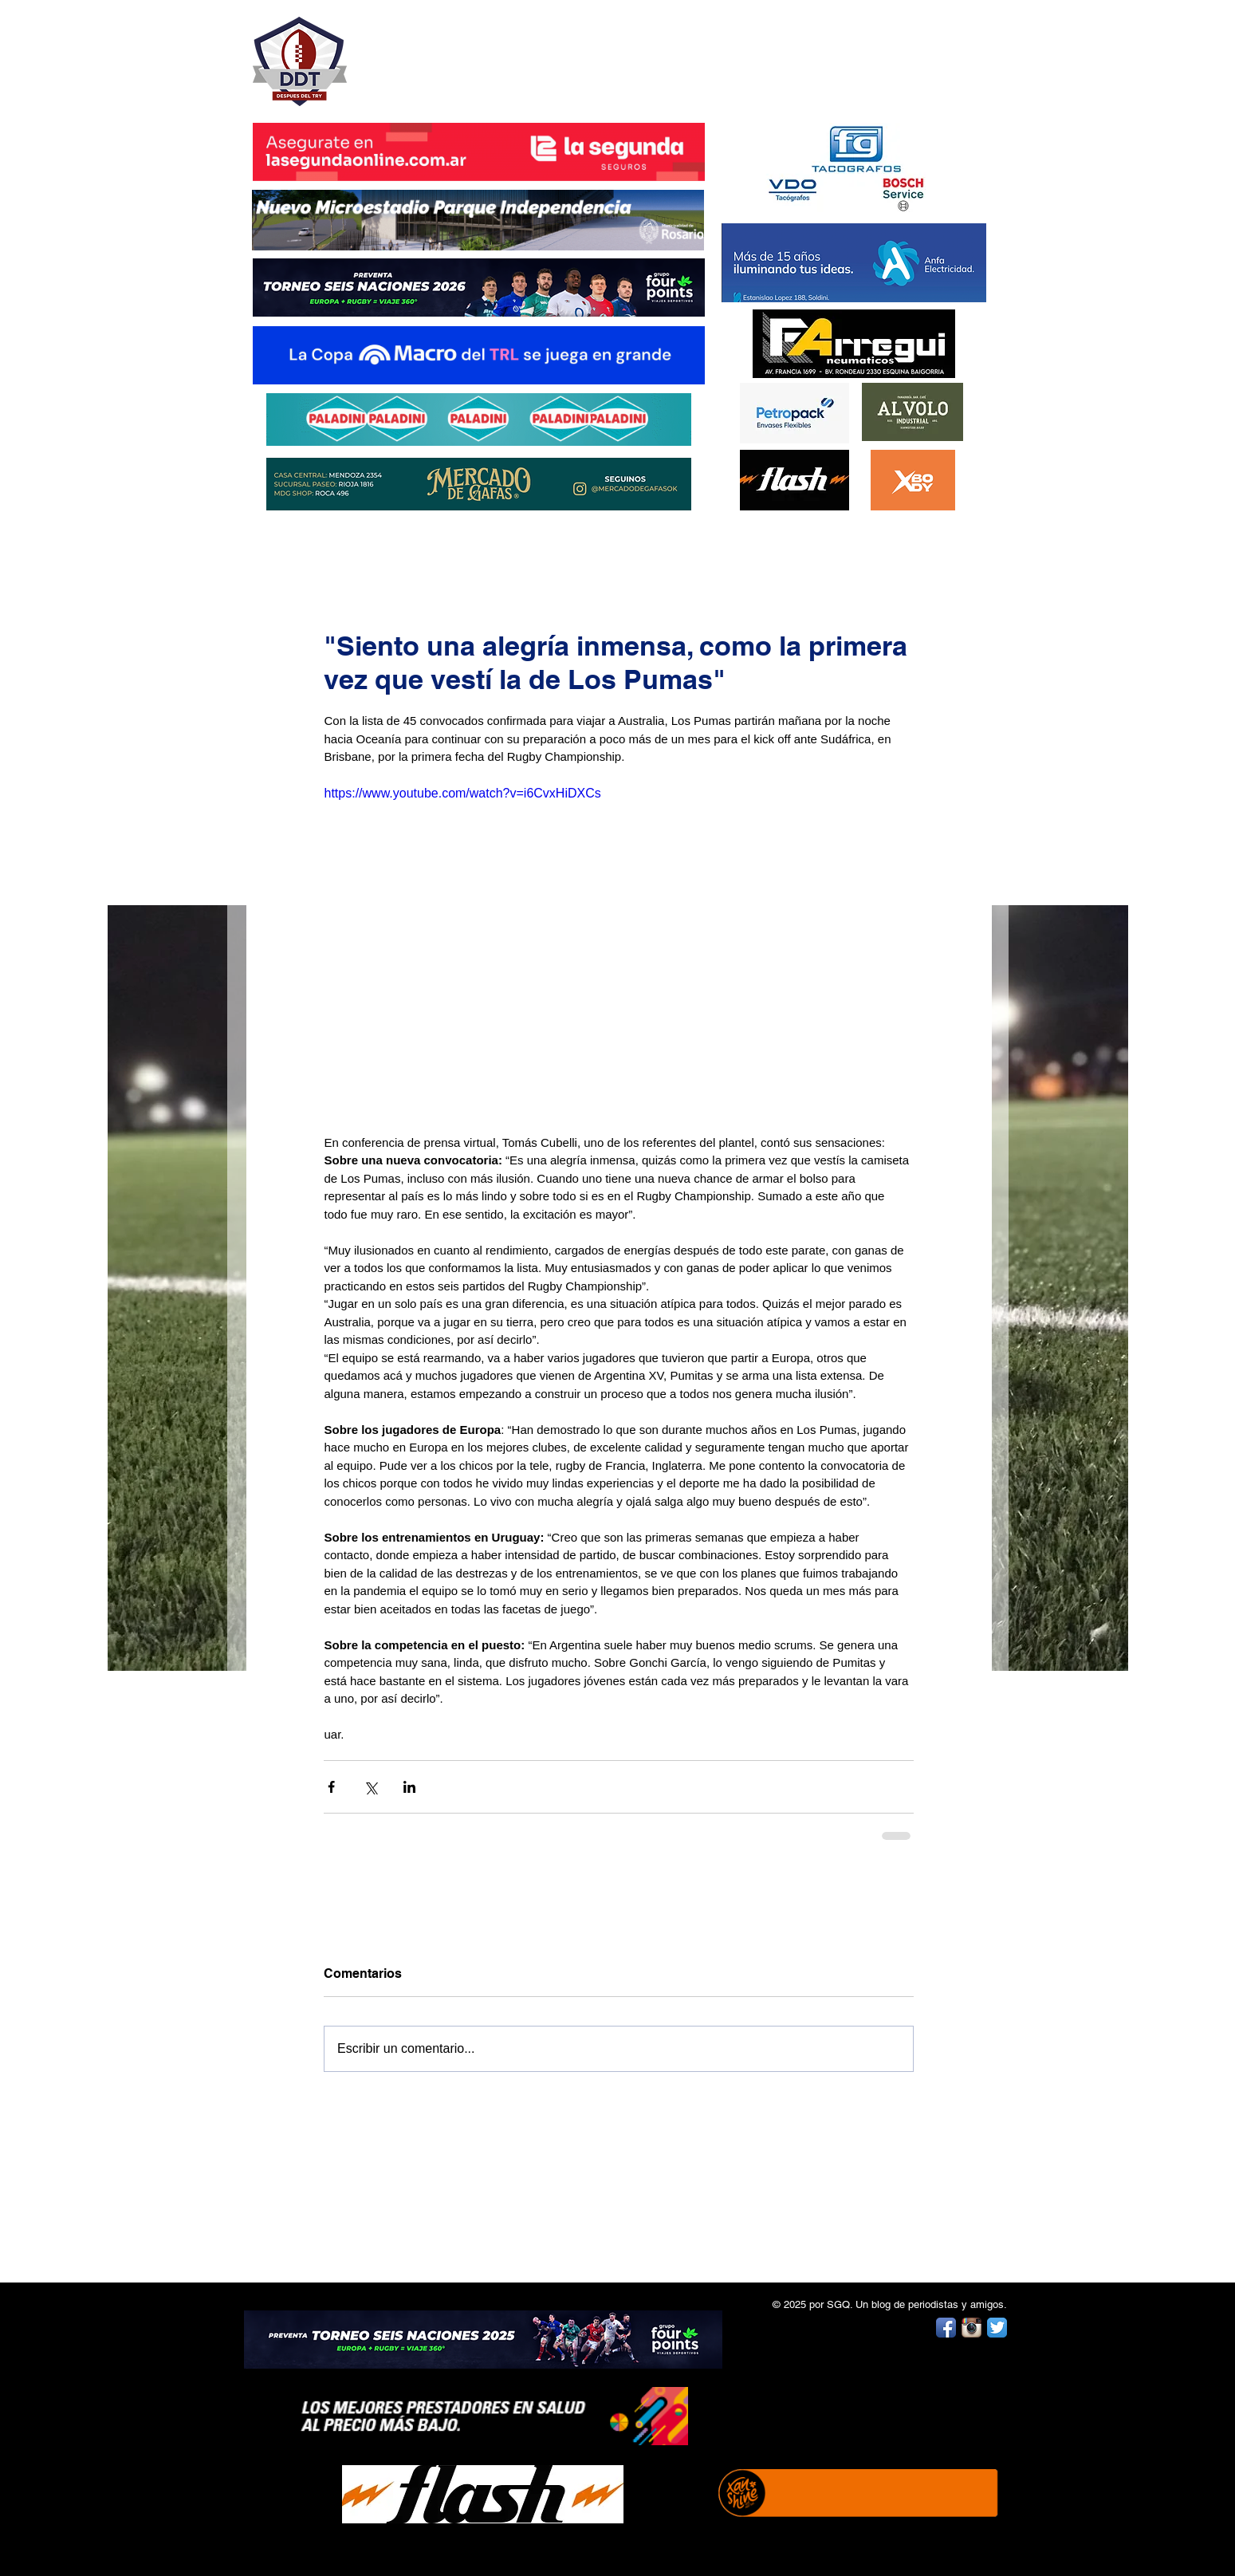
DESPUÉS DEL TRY (468, 53)
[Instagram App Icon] (971, 2328)
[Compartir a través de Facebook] (331, 1786)
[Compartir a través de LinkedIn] (409, 1786)
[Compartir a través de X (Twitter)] (370, 1786)
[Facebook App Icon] (946, 2328)
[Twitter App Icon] (997, 2328)
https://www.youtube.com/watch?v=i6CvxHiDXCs (462, 793)
